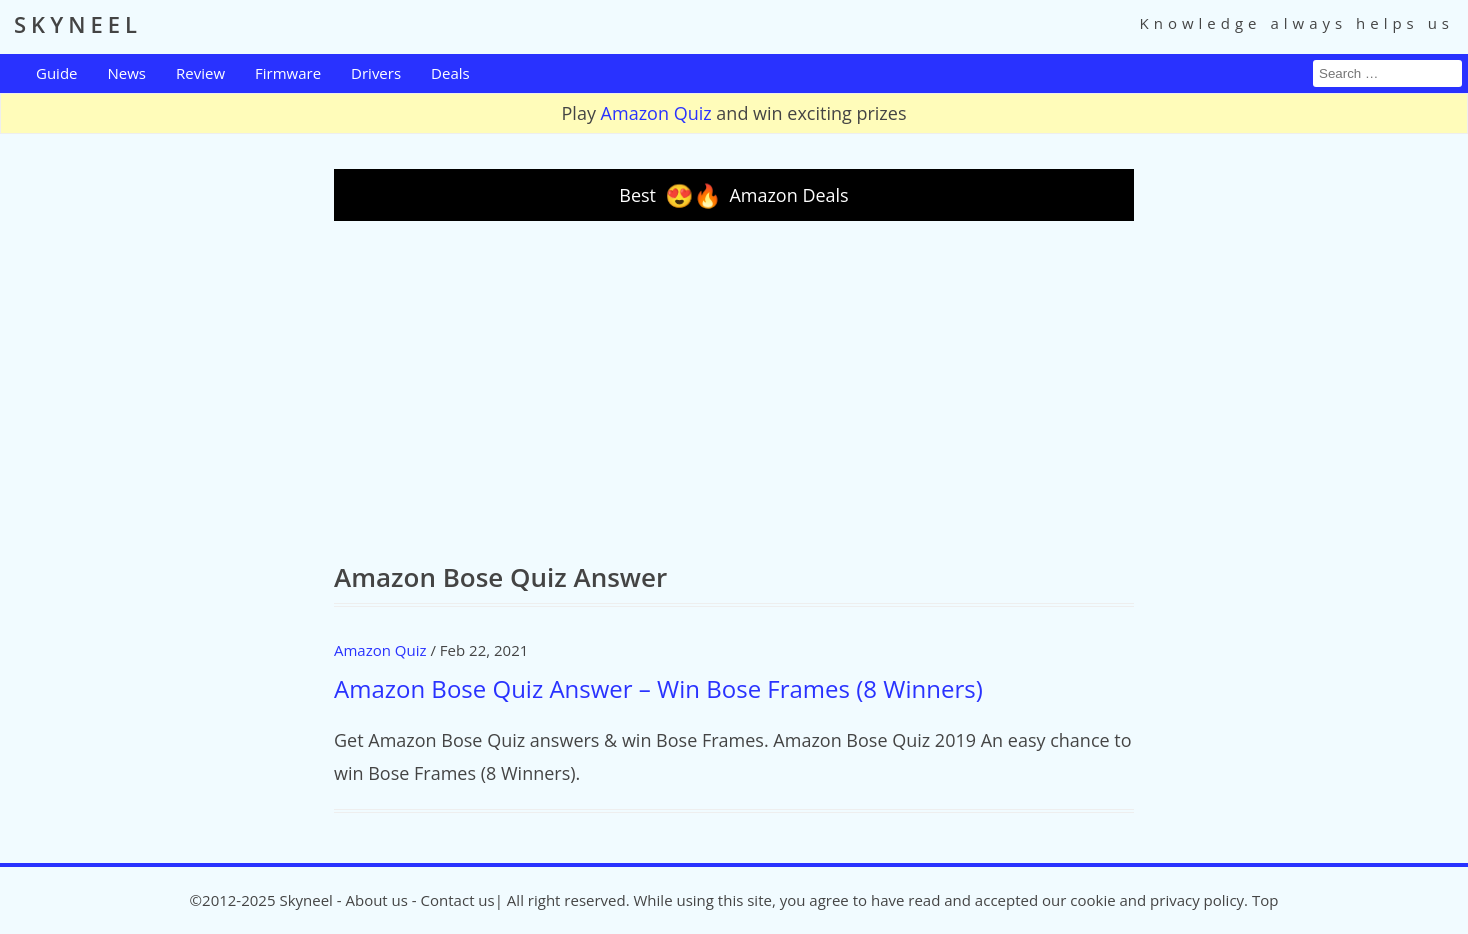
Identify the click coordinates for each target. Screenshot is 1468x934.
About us (376, 900)
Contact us (458, 900)
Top (1265, 900)
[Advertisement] (734, 391)
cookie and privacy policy (1157, 900)
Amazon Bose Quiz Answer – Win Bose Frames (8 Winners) (658, 688)
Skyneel (305, 900)
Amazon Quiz (656, 113)
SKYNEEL (78, 24)
